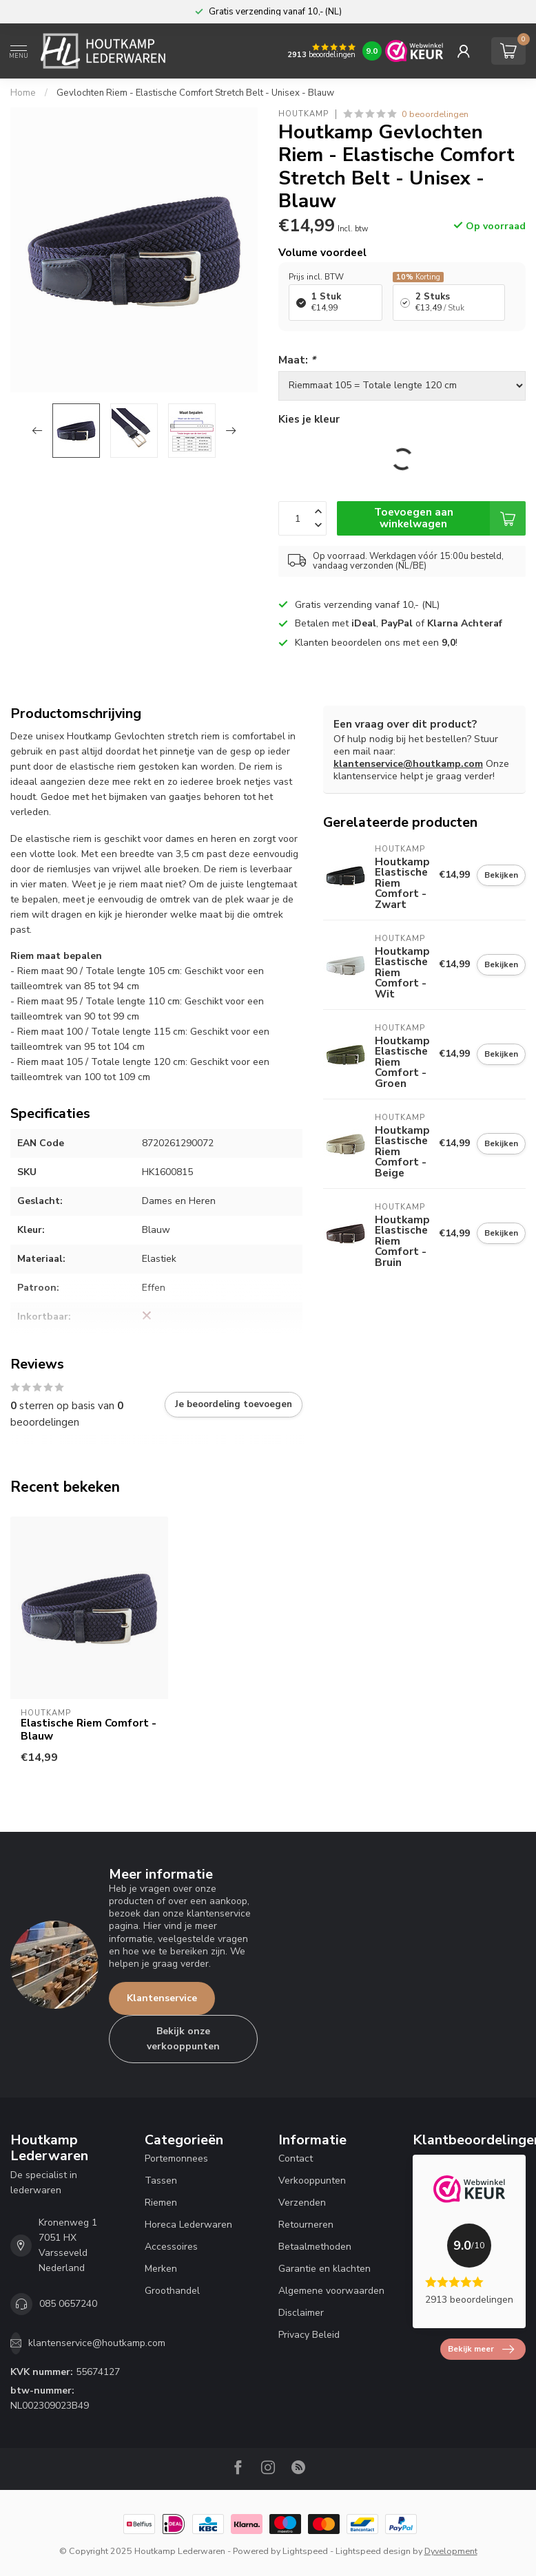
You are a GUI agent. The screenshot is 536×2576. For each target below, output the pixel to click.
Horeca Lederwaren (188, 2224)
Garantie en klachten (324, 2268)
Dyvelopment (450, 2551)
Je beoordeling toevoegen (233, 1404)
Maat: (297, 359)
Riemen (161, 2202)
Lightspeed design (373, 2551)
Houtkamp (303, 114)
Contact (295, 2158)
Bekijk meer (481, 2349)
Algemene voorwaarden (331, 2290)
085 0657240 (68, 2303)
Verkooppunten (312, 2180)
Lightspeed (305, 2551)
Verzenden (302, 2202)
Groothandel (172, 2290)
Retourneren (305, 2224)
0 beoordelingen (435, 114)
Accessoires (171, 2246)
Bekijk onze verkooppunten (183, 2039)
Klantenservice (162, 1998)
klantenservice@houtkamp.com (408, 763)
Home (23, 93)
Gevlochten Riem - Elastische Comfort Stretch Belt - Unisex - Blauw (195, 93)
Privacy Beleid (309, 2334)
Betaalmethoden (314, 2246)
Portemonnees (176, 2158)
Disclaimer (301, 2312)
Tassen (161, 2180)
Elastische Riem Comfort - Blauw (88, 1729)
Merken (161, 2268)
